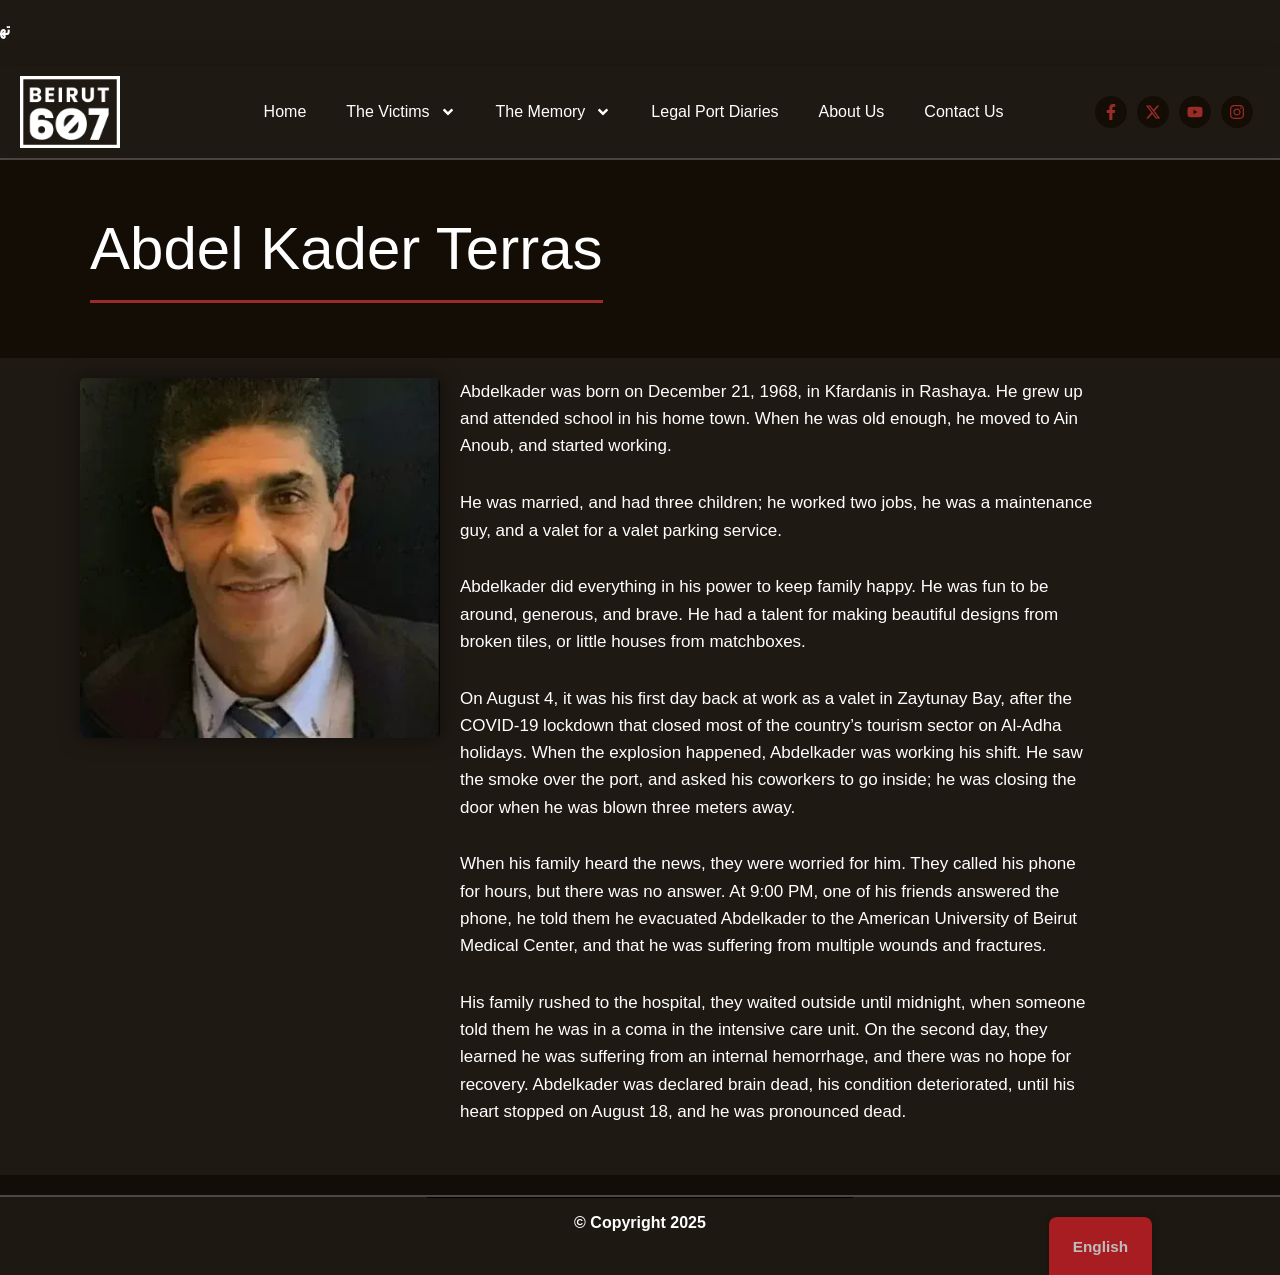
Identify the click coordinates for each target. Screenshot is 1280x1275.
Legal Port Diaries (714, 111)
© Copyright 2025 (640, 1222)
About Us (852, 111)
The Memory (554, 112)
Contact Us (963, 111)
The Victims (400, 112)
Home (285, 111)
